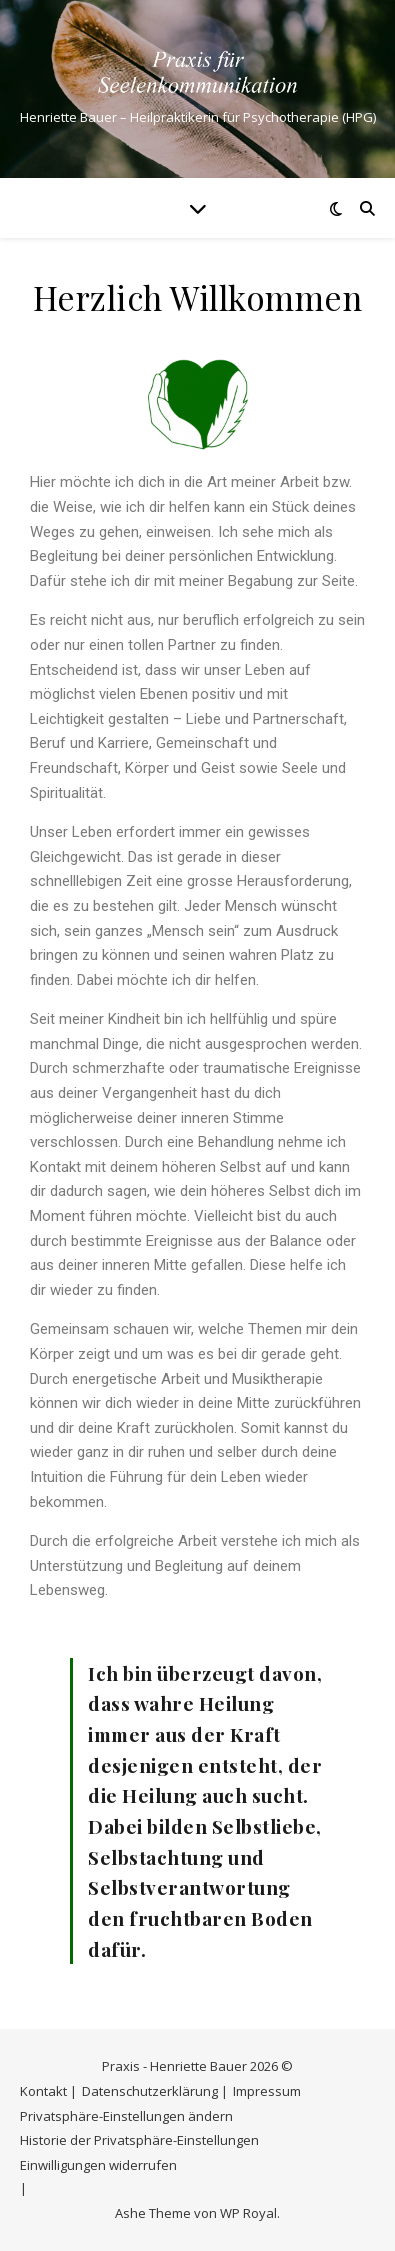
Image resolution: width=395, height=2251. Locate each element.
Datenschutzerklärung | (155, 2091)
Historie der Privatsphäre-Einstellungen (139, 2140)
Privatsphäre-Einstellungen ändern (126, 2116)
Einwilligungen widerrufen (98, 2165)
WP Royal (248, 2213)
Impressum (267, 2091)
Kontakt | (48, 2091)
